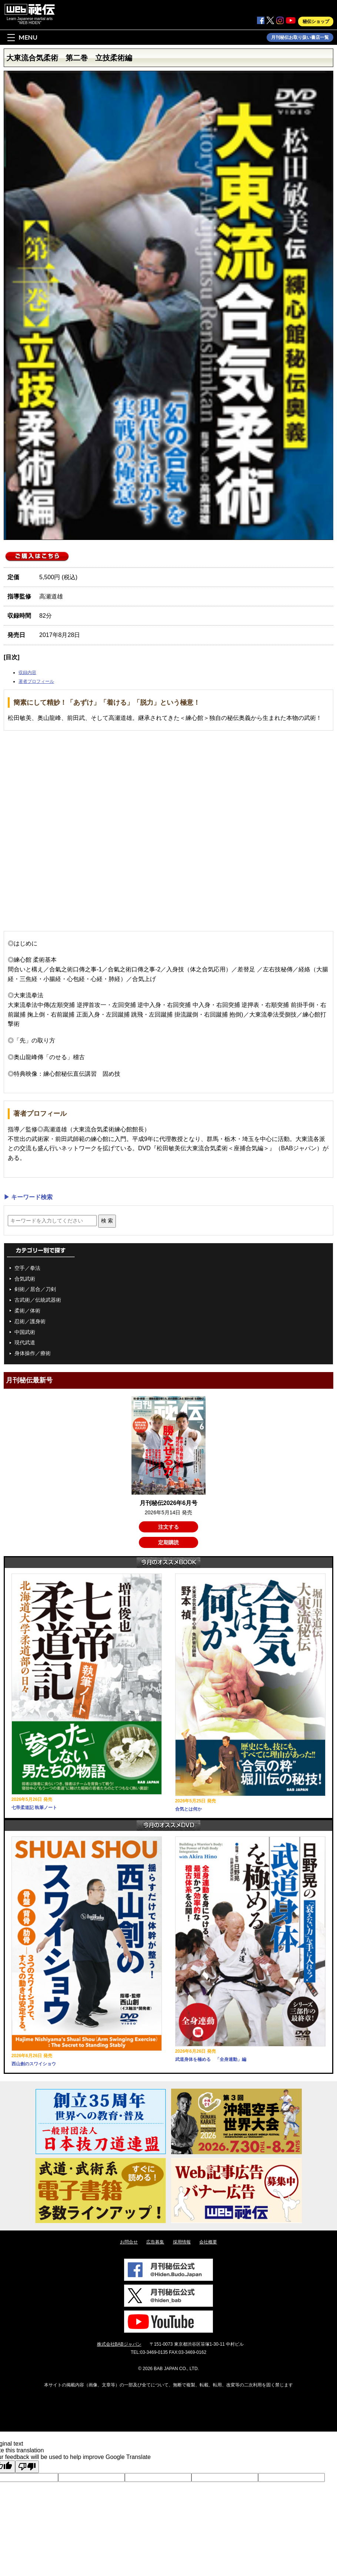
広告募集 (155, 2242)
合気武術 (24, 1279)
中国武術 (24, 1332)
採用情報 (182, 2242)
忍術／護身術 (30, 1321)
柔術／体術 (27, 1311)
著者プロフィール (36, 681)
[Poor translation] (27, 2466)
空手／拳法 (27, 1268)
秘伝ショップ (316, 21)
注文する (168, 1527)
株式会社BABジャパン (119, 2344)
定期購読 (168, 1542)
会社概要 (208, 2242)
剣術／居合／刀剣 (35, 1289)
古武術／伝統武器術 (37, 1300)
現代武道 (24, 1342)
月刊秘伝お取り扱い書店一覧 (300, 37)
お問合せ (129, 2242)
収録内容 (27, 672)
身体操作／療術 (32, 1353)
